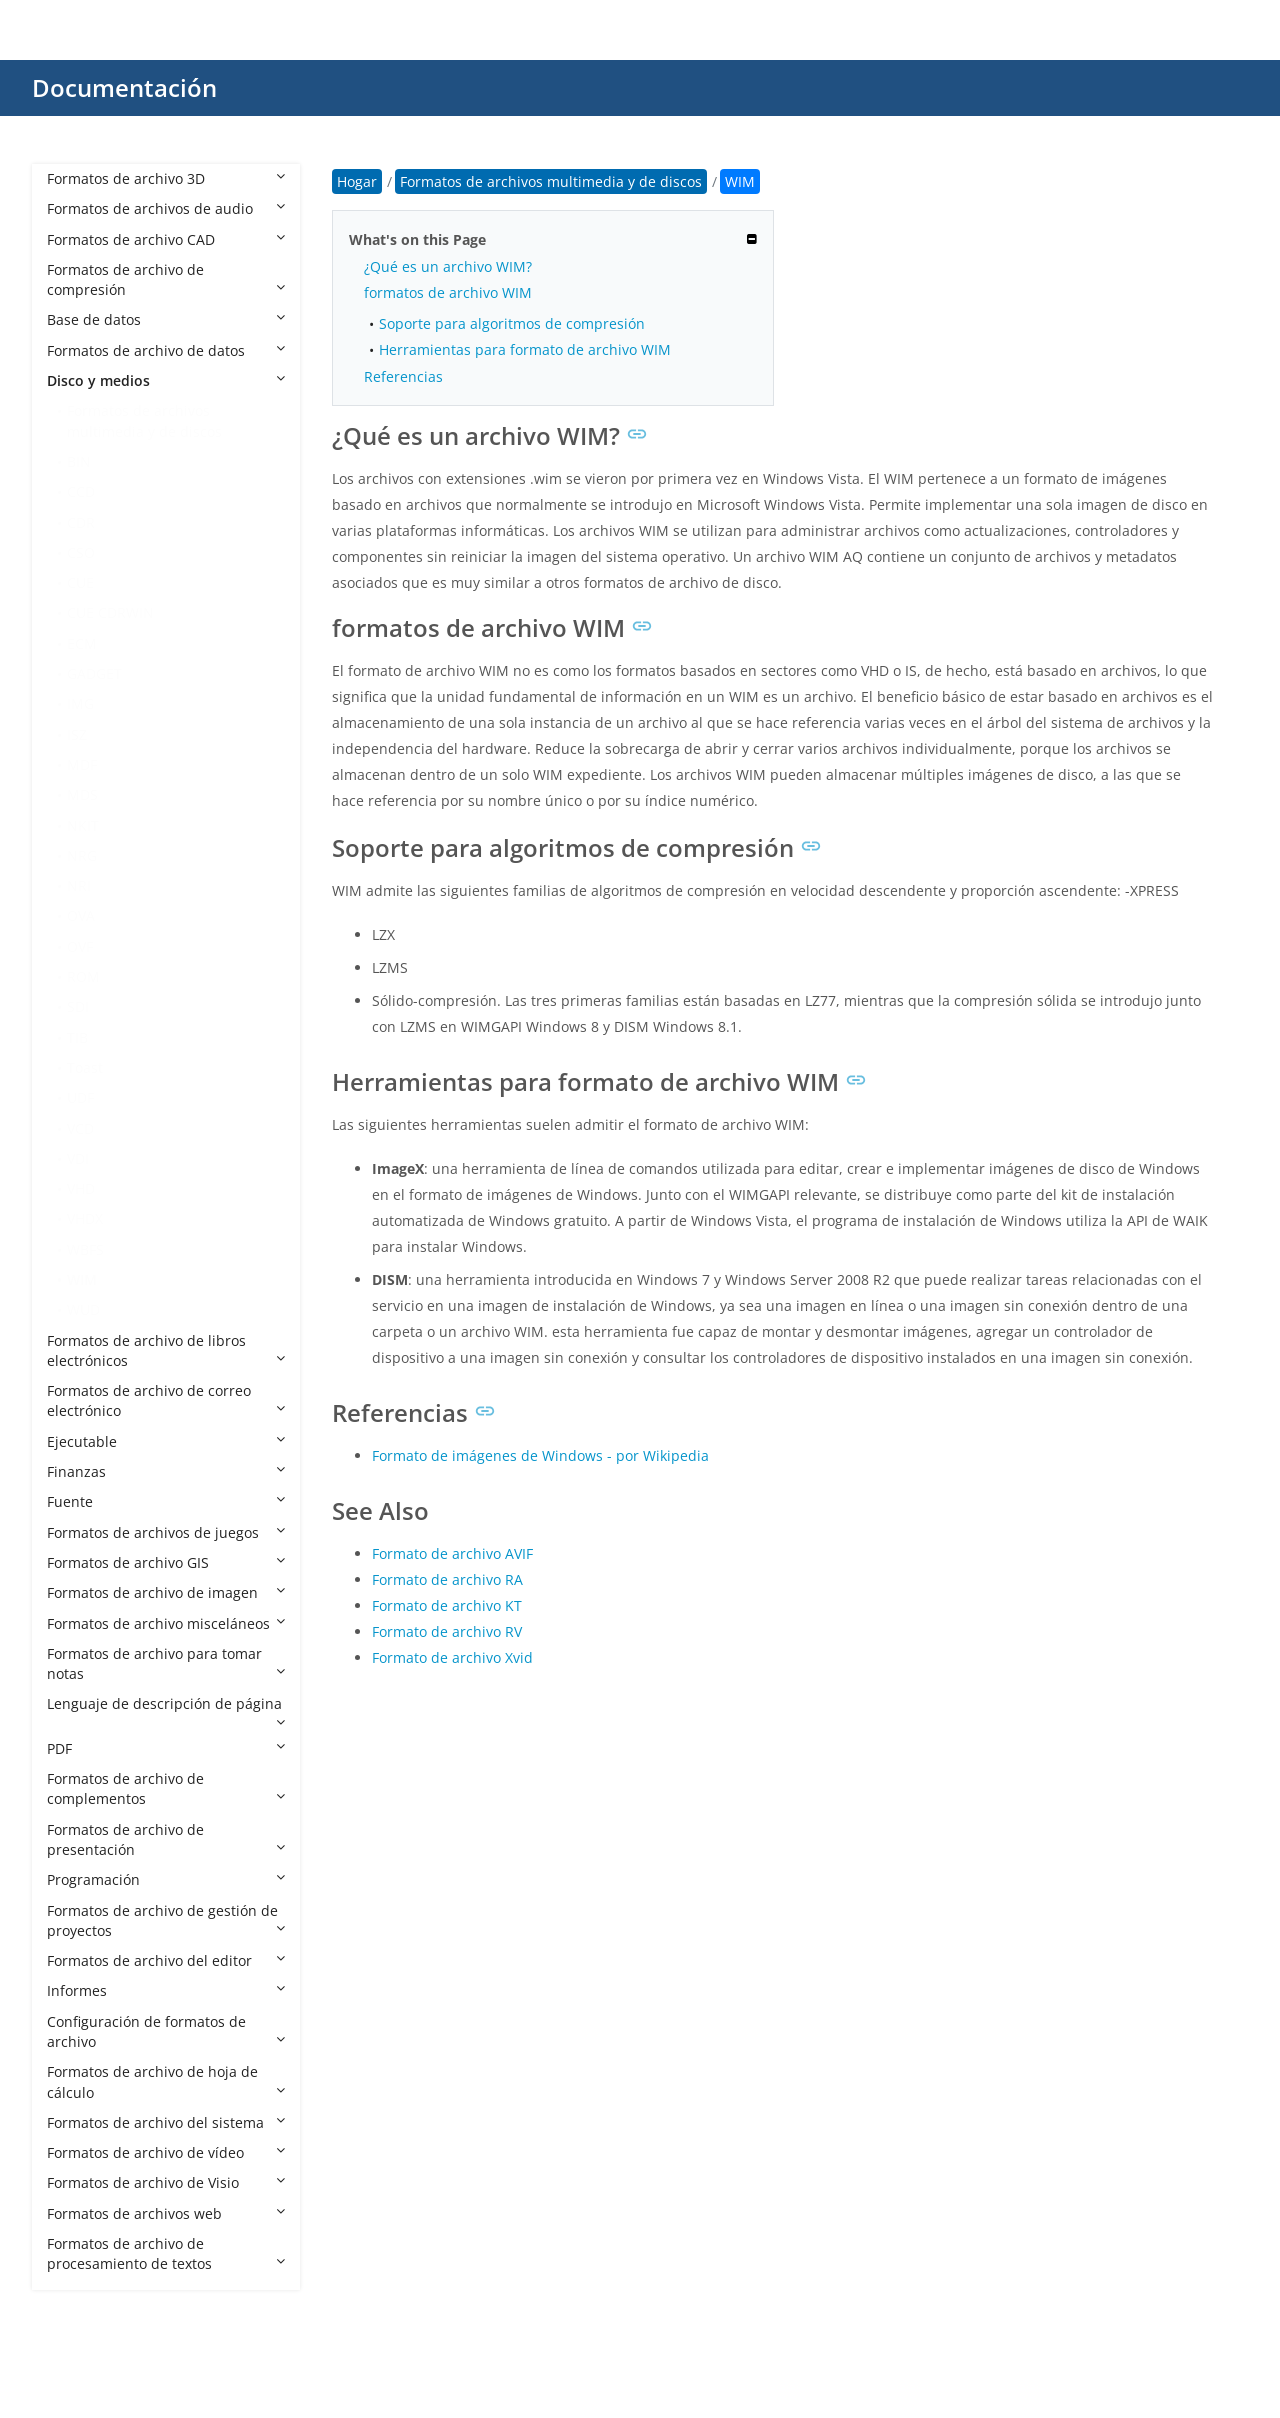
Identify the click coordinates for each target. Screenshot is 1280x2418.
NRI (79, 885)
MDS (82, 794)
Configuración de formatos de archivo (166, 2031)
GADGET (94, 673)
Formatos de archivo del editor (166, 1960)
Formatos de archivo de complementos (166, 1788)
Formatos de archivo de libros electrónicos (166, 1350)
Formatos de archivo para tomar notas (166, 1663)
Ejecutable (166, 1441)
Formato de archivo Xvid (452, 1657)
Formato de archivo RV (447, 1631)
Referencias (403, 376)
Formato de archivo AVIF (452, 1553)
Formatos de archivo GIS (166, 1562)
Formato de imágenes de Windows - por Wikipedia (540, 1455)
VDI (78, 1158)
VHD (81, 1188)
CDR (81, 522)
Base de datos (166, 319)
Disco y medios (166, 380)
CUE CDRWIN (110, 612)
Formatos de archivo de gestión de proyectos (166, 1920)
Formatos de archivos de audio (166, 208)
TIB (77, 1037)
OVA (81, 915)
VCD (80, 1128)
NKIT (83, 825)
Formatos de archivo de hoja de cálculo (166, 2081)
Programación (166, 1879)
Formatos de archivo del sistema (166, 2122)
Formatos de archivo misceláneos (166, 1623)
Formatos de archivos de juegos (166, 1532)
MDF (82, 764)
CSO (81, 552)
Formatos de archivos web (166, 2213)
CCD (81, 491)
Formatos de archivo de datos (166, 350)
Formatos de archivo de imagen (166, 1592)
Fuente (166, 1501)
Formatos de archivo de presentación (166, 1839)
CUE (80, 582)
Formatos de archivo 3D (166, 178)
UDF (80, 1097)
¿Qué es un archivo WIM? (448, 266)
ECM (82, 643)
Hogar (357, 181)
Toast (85, 1067)
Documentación (124, 87)
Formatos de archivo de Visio (166, 2182)
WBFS (85, 1249)
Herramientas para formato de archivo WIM (525, 349)
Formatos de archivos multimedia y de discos (144, 420)
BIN (79, 461)
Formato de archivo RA (447, 1579)
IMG (80, 703)
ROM (83, 976)
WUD (83, 1309)
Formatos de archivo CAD (166, 239)
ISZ (77, 734)
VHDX (85, 1218)
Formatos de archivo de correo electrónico (166, 1400)
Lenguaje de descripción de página (166, 1711)
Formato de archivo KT (447, 1605)
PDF (166, 1748)
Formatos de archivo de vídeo (166, 2152)
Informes (166, 1990)
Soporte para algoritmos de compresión (512, 323)
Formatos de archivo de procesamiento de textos (166, 2253)
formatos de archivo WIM (448, 292)
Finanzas (166, 1471)
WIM (82, 1279)
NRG (82, 855)
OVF (80, 946)
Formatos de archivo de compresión (166, 279)
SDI (78, 1006)
